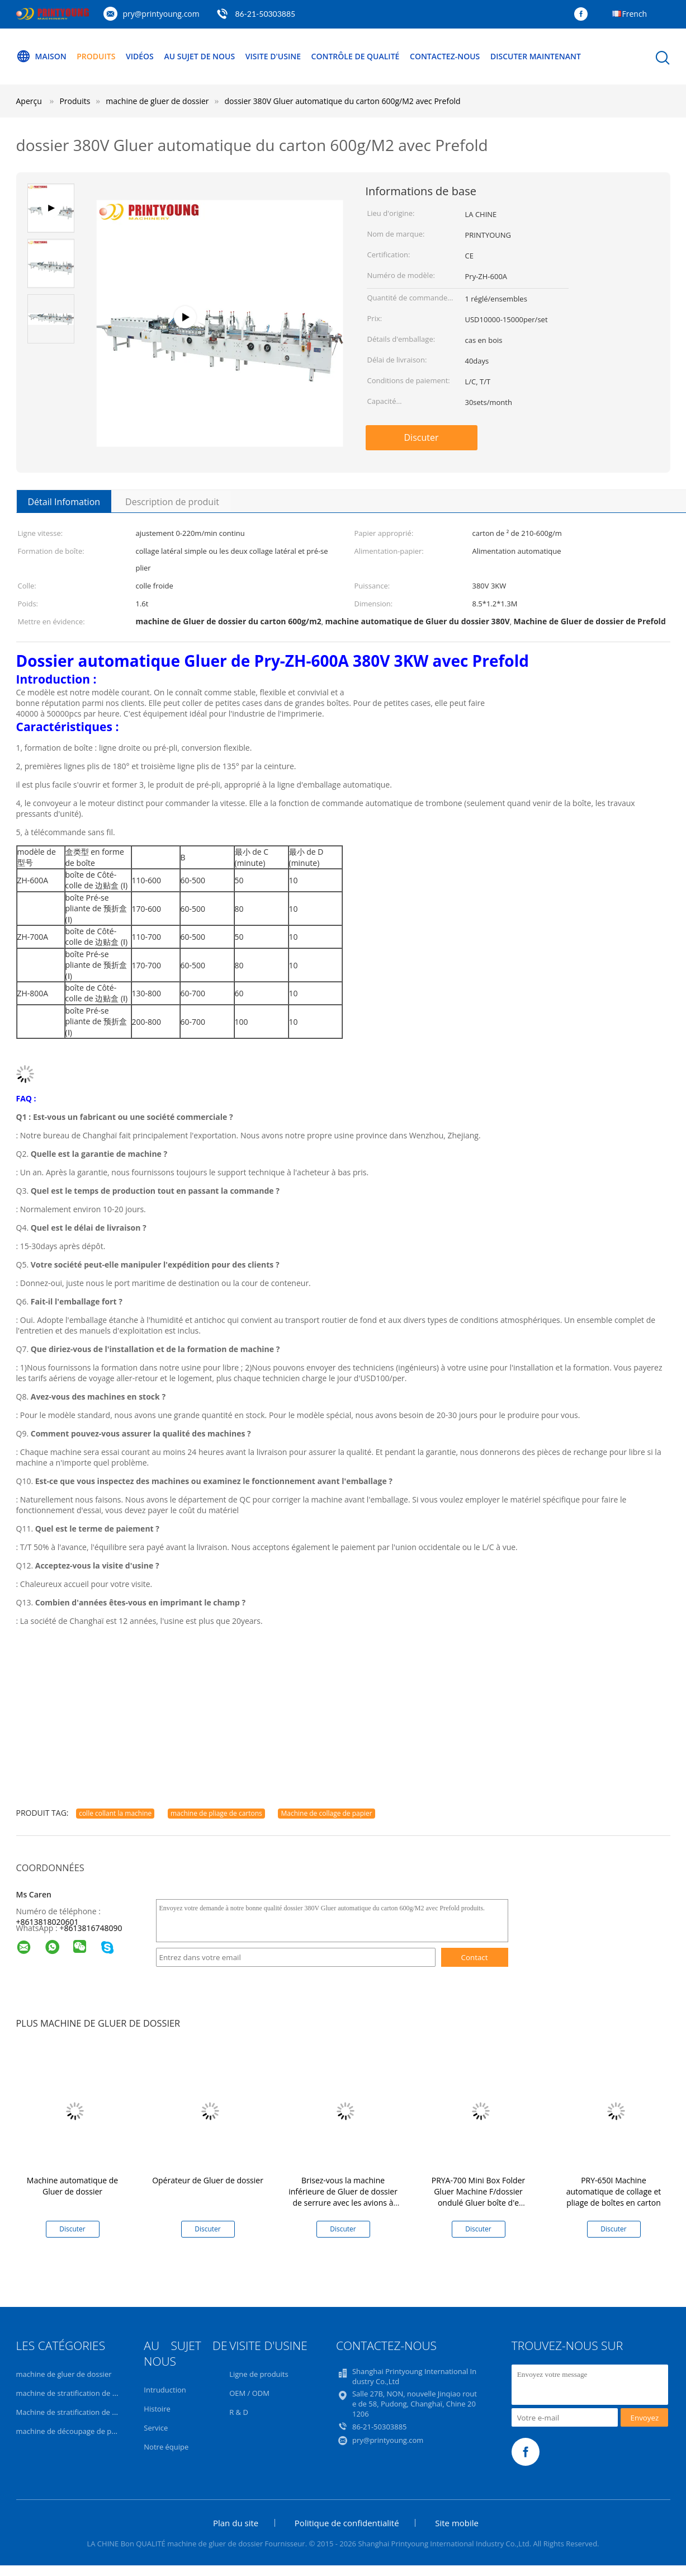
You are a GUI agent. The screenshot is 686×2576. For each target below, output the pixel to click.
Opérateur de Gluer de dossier (207, 2180)
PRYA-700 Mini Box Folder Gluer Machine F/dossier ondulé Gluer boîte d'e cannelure (479, 2197)
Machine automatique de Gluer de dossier (72, 2186)
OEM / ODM (249, 2393)
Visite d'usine (273, 56)
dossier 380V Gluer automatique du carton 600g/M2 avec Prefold (343, 101)
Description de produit (172, 502)
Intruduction (165, 2390)
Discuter (421, 437)
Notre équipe (166, 2447)
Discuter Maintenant (535, 56)
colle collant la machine (115, 1813)
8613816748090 (93, 1928)
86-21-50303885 (265, 13)
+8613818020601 (47, 1921)
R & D (238, 2412)
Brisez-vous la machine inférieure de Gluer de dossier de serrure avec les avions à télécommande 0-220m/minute (343, 2202)
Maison (41, 56)
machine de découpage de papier (72, 2431)
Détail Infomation (64, 502)
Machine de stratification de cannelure (81, 2412)
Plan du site (235, 2523)
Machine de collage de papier (326, 1813)
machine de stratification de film (70, 2393)
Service (156, 2428)
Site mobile (457, 2523)
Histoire (157, 2409)
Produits (96, 56)
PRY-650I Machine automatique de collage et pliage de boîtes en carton (613, 2191)
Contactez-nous (445, 56)
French (634, 13)
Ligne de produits (258, 2374)
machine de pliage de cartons (216, 1813)
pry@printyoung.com (161, 13)
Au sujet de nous (199, 56)
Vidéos (140, 56)
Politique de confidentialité (347, 2523)
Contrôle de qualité (355, 56)
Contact (474, 1957)
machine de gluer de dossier (64, 2374)
